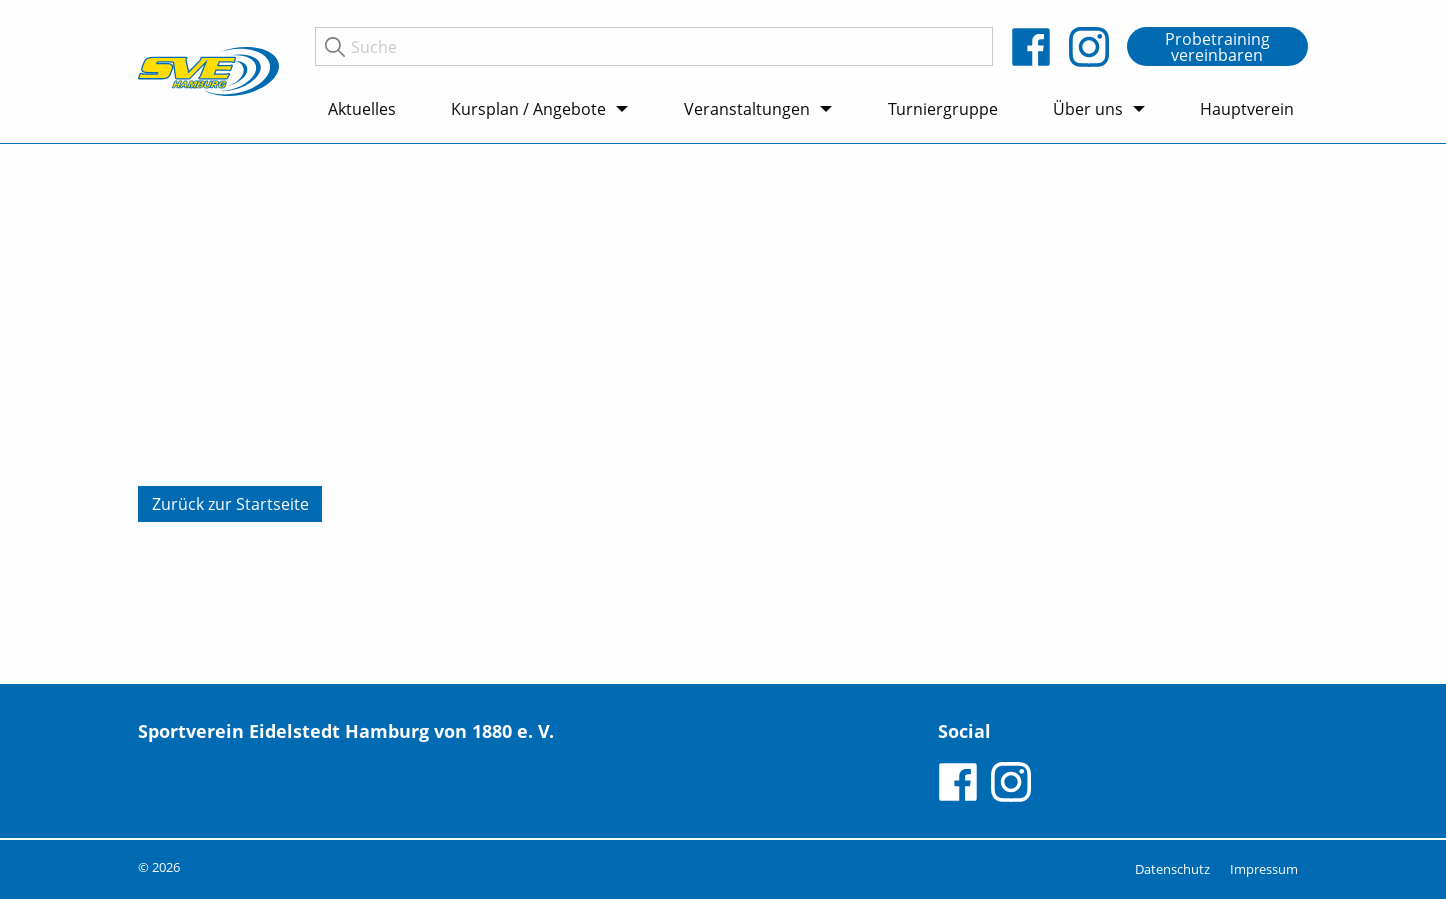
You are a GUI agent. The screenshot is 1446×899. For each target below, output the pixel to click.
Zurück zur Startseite (230, 504)
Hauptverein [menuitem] (1247, 109)
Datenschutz (1172, 869)
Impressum (1264, 869)
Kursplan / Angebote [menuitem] (528, 109)
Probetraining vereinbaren (1217, 47)
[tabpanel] (723, 414)
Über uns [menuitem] (1088, 109)
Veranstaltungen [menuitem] (747, 109)
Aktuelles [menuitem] (362, 109)
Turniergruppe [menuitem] (943, 109)
